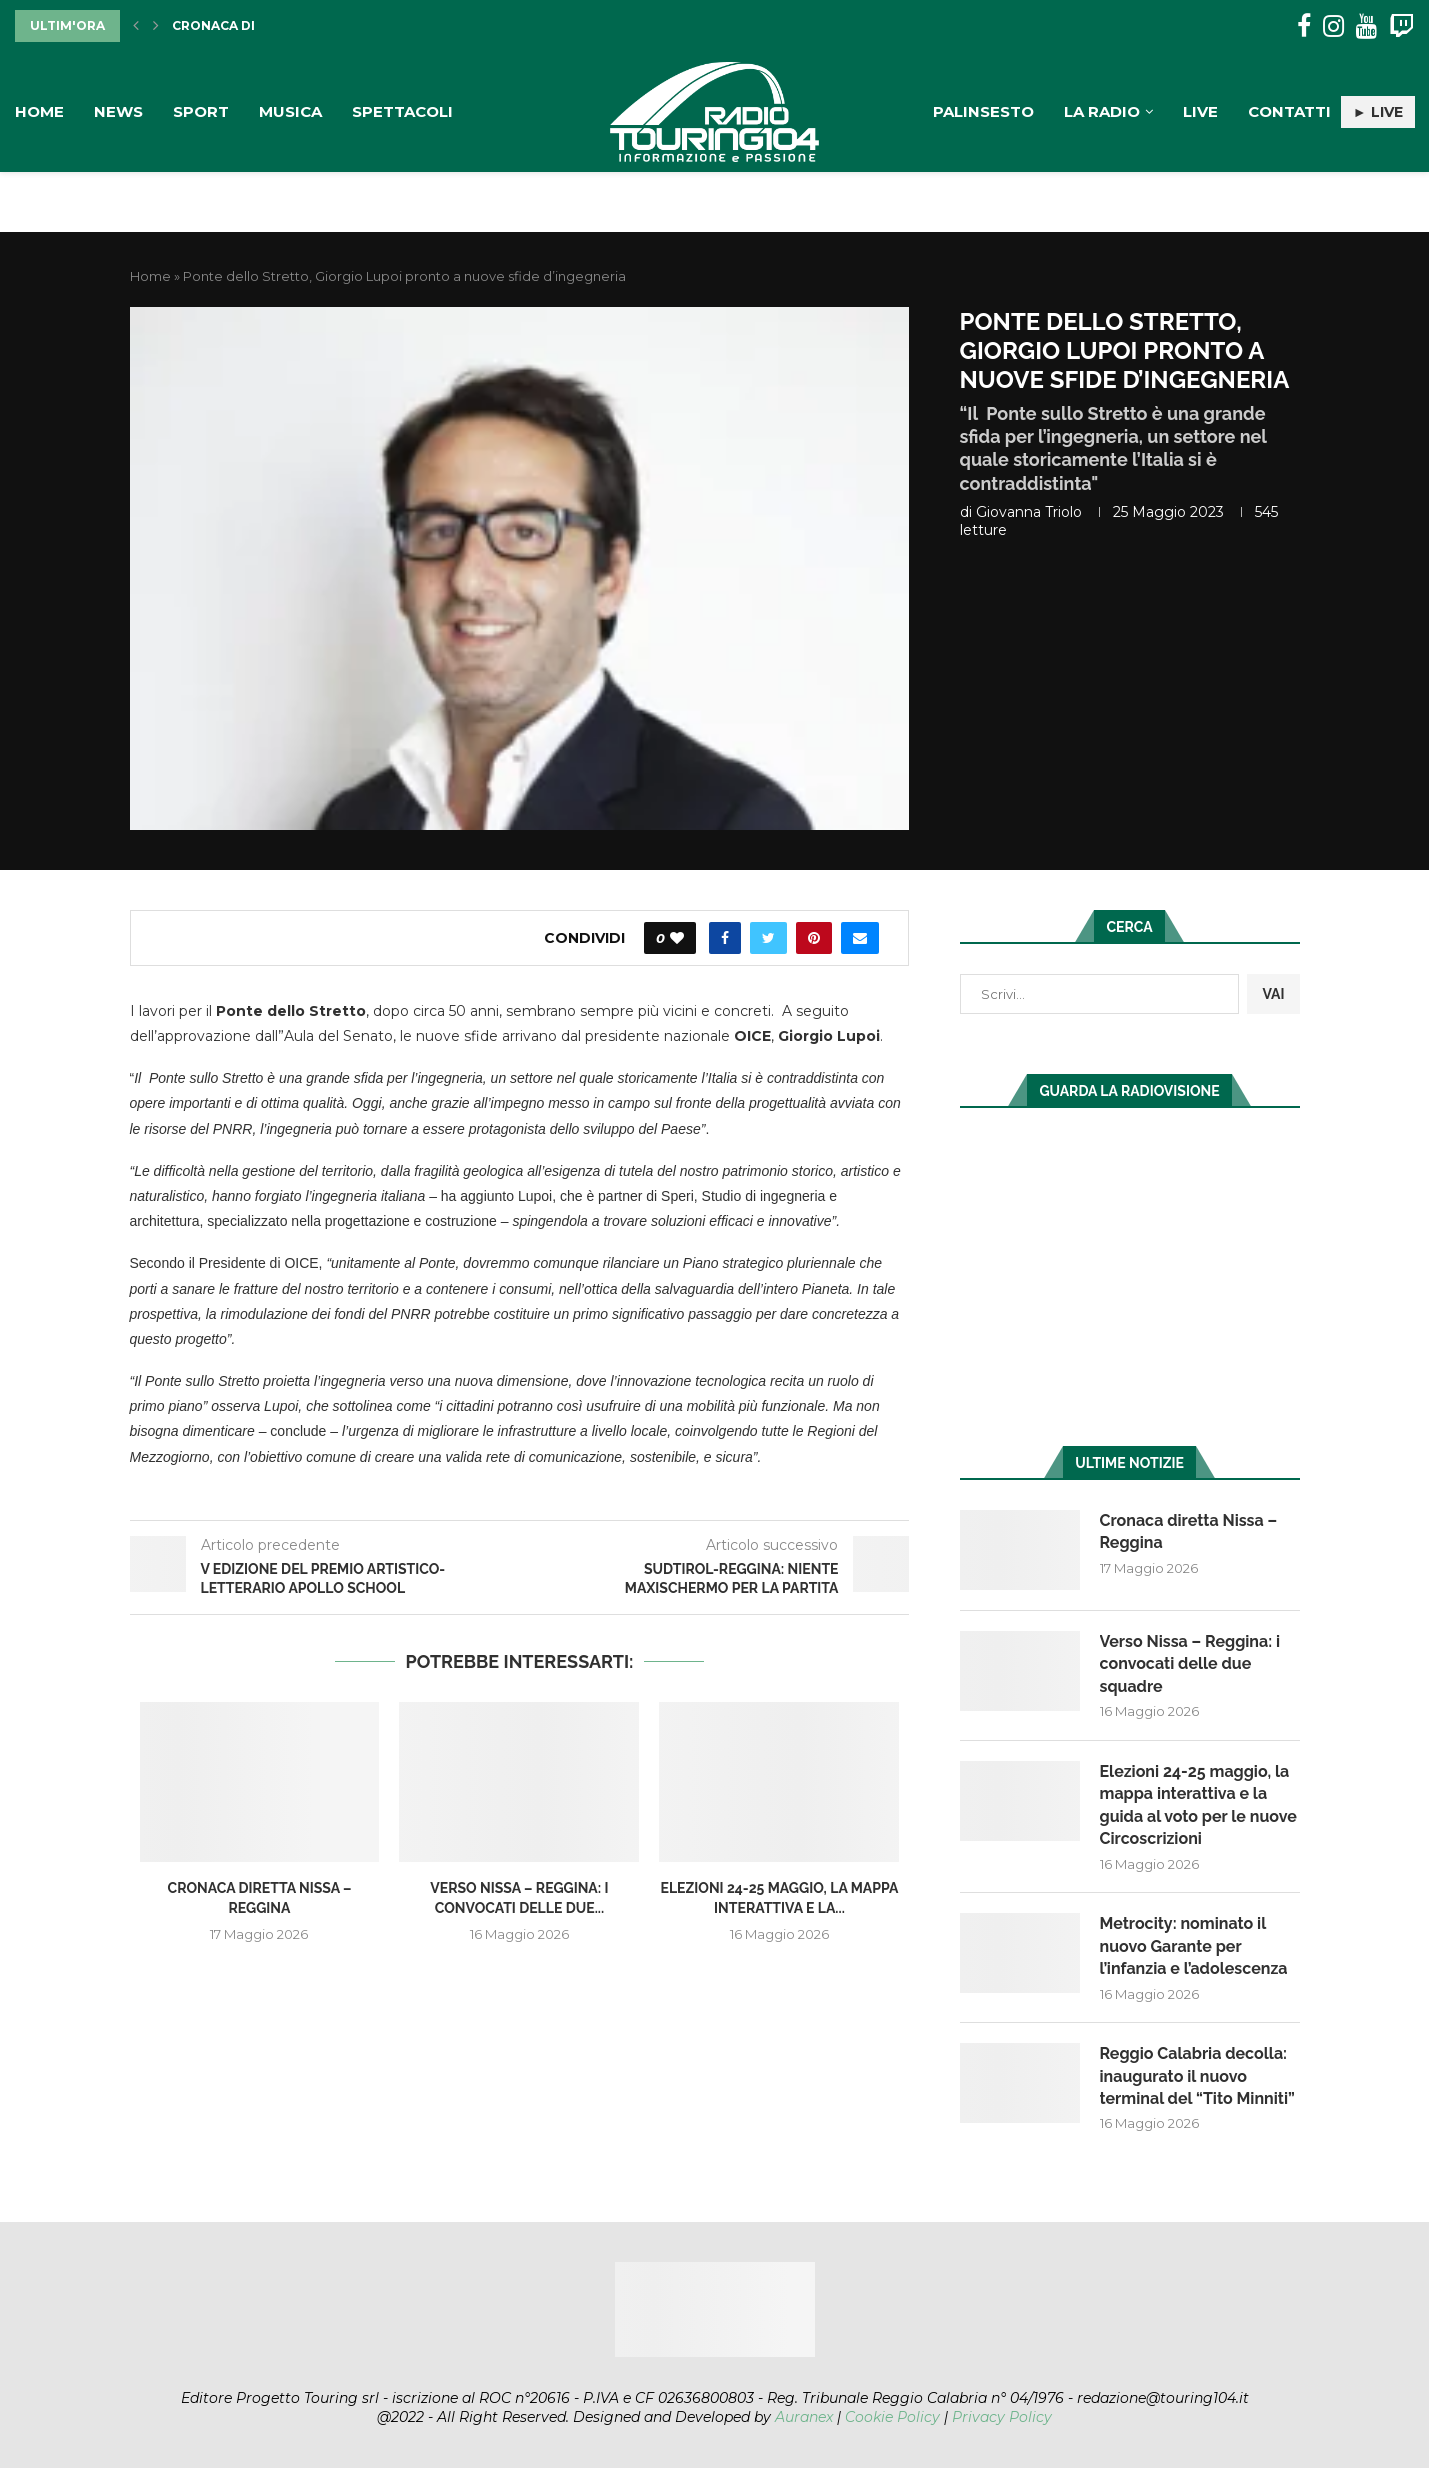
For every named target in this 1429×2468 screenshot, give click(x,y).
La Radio (1102, 111)
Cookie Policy (892, 2417)
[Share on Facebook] (725, 938)
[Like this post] (677, 938)
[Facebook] (1304, 26)
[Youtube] (1366, 26)
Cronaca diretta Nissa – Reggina (1189, 1531)
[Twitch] (1401, 26)
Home (39, 111)
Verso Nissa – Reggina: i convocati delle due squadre (1190, 1664)
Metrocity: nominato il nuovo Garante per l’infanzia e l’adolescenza (1194, 1946)
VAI (1273, 994)
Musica (290, 111)
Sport (201, 111)
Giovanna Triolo (1029, 512)
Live (1200, 111)
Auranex (804, 2417)
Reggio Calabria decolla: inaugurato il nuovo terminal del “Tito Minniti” (1197, 2076)
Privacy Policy (1002, 2417)
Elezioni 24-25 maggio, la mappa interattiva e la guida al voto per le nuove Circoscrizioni (1198, 1805)
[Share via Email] (860, 938)
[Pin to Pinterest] (814, 938)
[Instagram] (1333, 26)
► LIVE (1378, 112)
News (118, 111)
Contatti (1289, 111)
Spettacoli (402, 111)
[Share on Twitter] (768, 938)
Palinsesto (983, 111)
